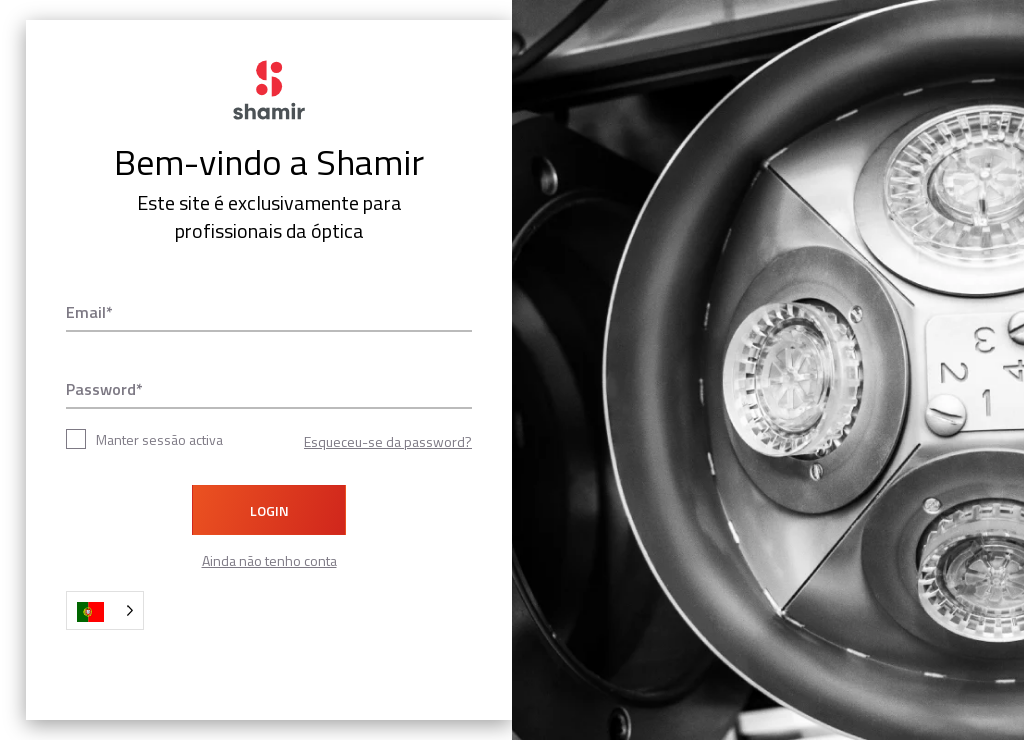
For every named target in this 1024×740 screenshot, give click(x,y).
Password (101, 389)
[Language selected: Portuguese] (105, 610)
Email (86, 312)
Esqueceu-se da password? (388, 441)
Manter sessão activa (144, 439)
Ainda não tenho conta (269, 560)
